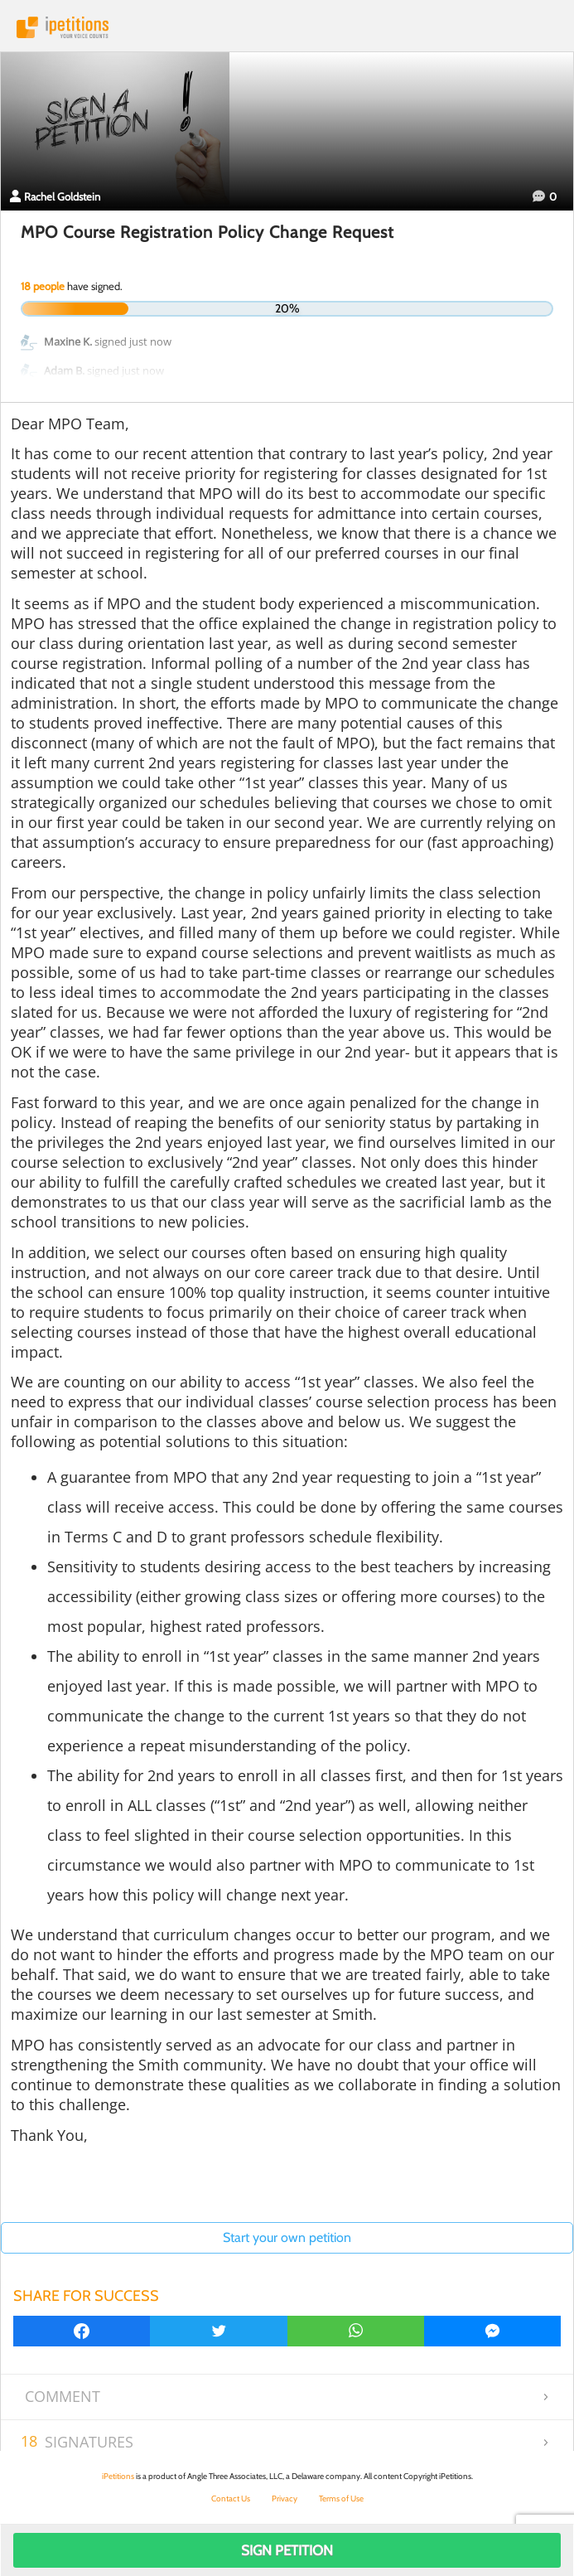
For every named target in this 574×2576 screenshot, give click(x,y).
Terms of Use (341, 2498)
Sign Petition (287, 2550)
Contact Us (230, 2498)
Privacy (284, 2498)
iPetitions (287, 27)
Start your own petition (287, 2237)
